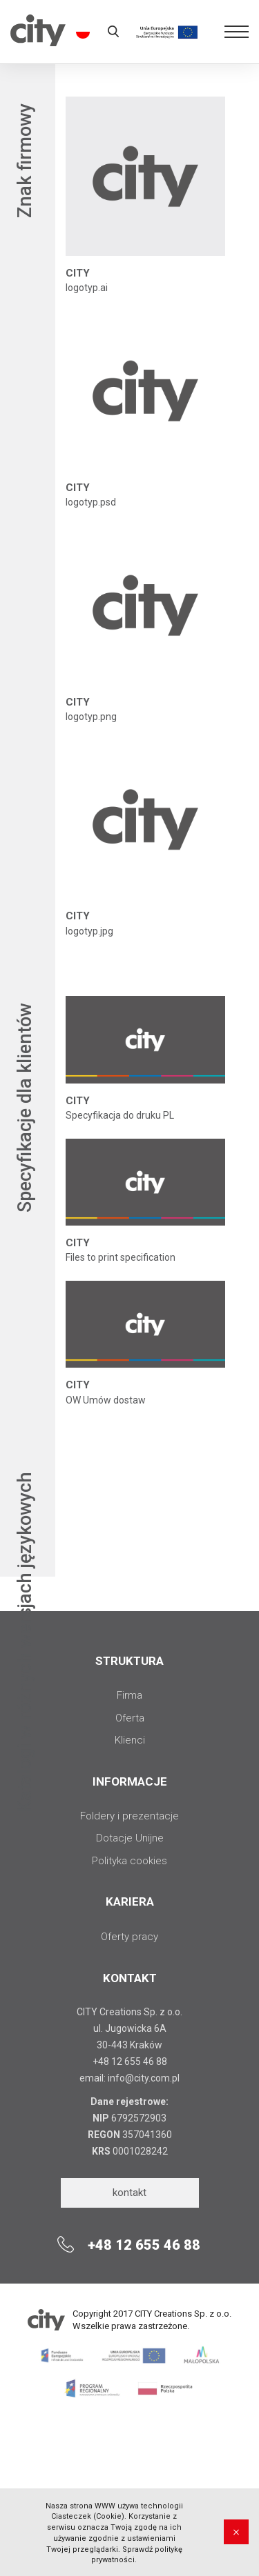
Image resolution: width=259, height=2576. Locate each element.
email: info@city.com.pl (129, 2078)
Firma (129, 1695)
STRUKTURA (129, 1661)
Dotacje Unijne (130, 1838)
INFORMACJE (130, 1781)
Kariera (130, 1901)
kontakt (129, 2192)
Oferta (129, 1718)
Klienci (130, 1740)
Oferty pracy (129, 1936)
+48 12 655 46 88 (130, 2061)
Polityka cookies (129, 1861)
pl (80, 32)
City (38, 42)
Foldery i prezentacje (129, 1816)
